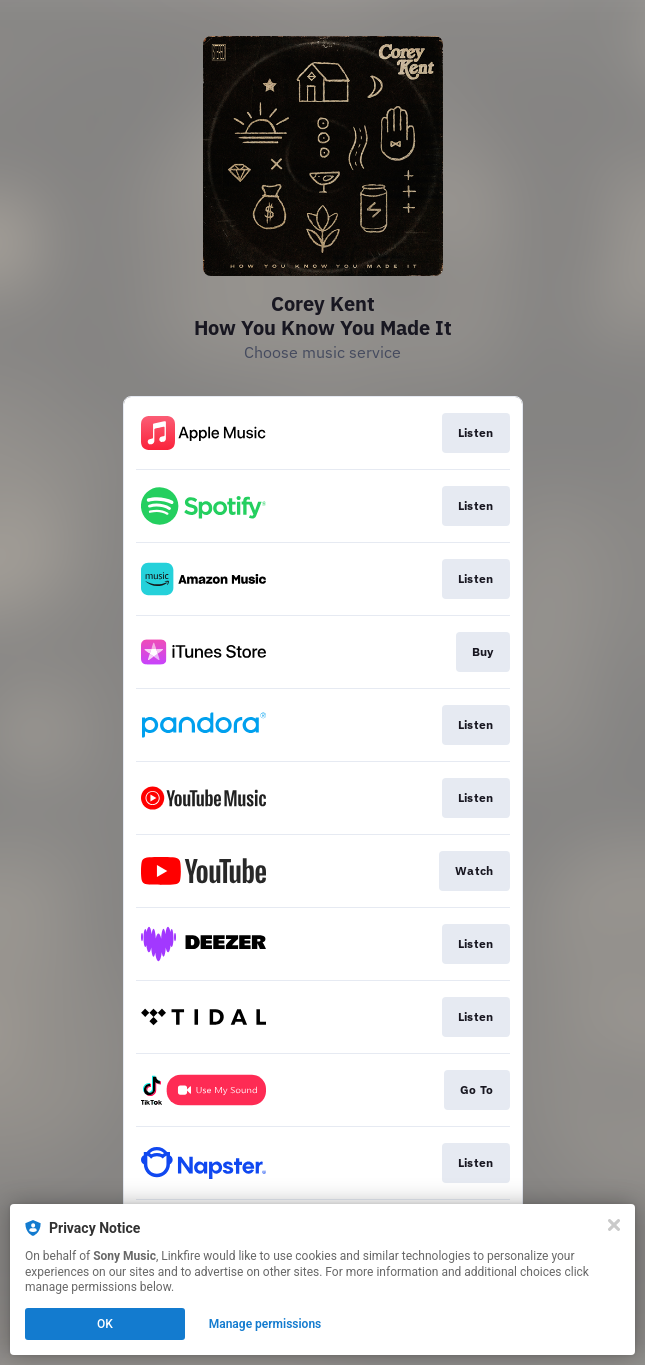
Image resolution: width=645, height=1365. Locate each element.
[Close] (614, 1225)
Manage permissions (265, 1324)
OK (105, 1324)
